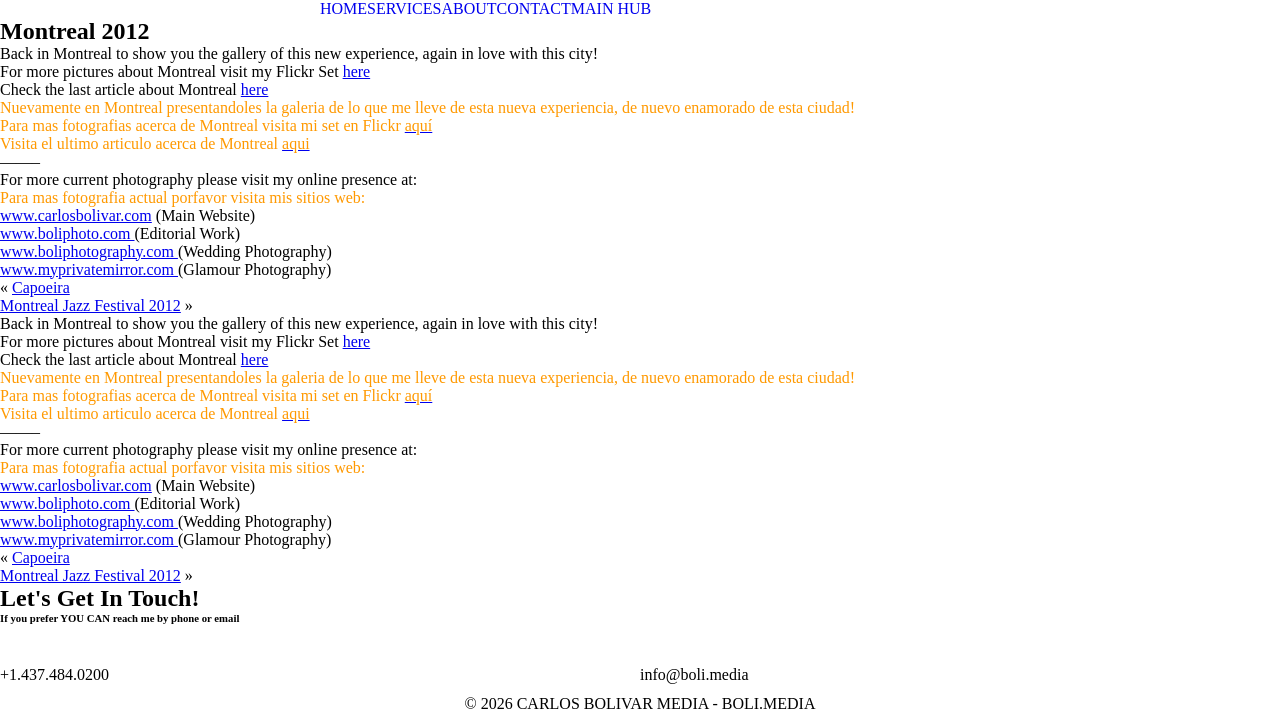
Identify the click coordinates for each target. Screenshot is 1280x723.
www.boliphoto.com (67, 233)
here (357, 71)
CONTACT (534, 8)
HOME (343, 8)
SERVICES (404, 8)
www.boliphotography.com (89, 251)
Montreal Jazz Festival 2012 (90, 305)
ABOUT (468, 8)
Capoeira (41, 287)
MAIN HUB (611, 8)
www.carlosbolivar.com (76, 215)
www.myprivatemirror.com (89, 269)
